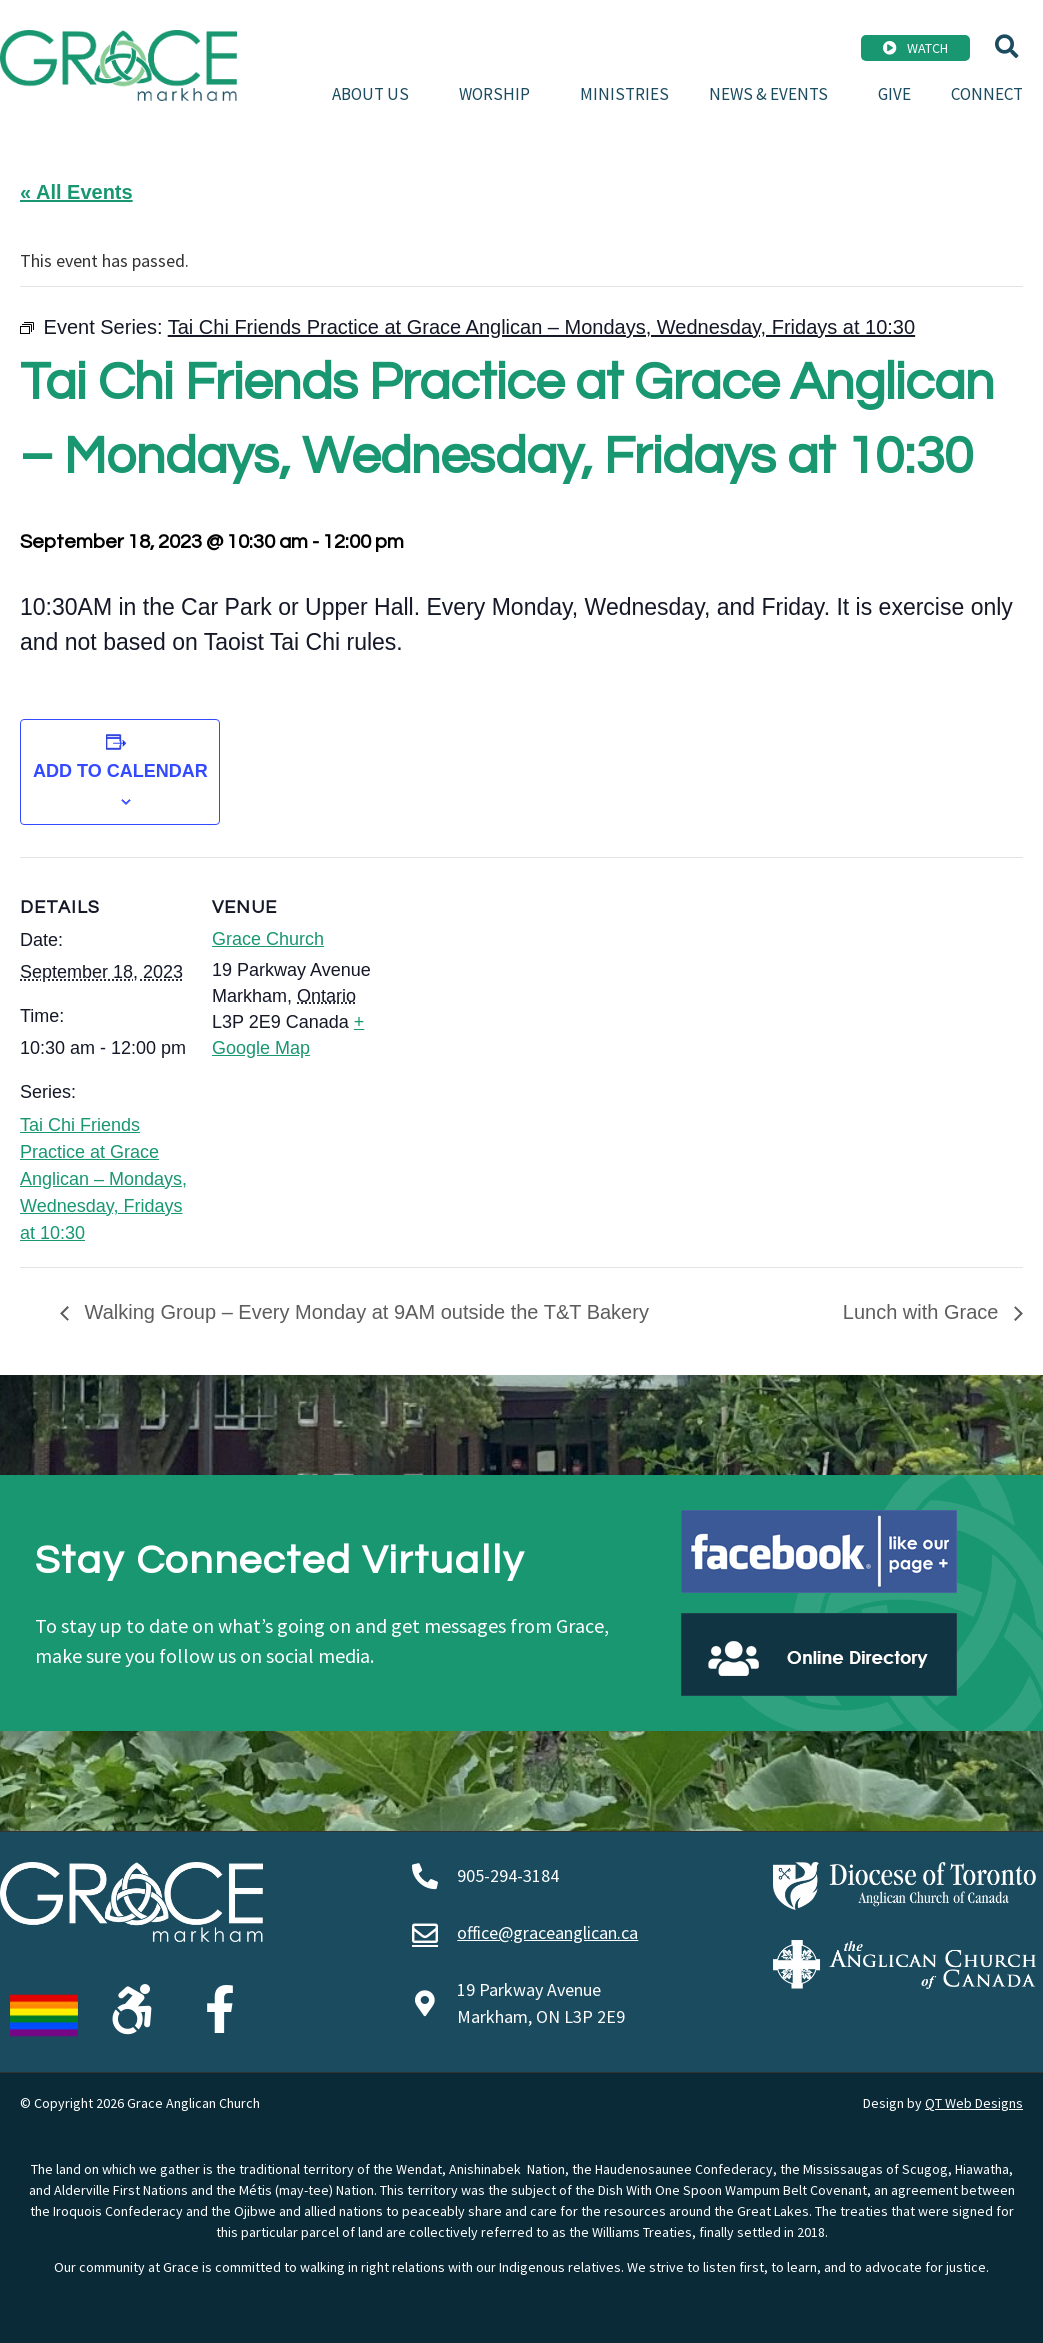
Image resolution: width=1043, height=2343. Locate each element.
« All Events (76, 192)
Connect (987, 94)
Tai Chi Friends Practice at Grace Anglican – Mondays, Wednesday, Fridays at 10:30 (103, 1179)
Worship (499, 94)
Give (894, 94)
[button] (1006, 46)
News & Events (773, 94)
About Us (375, 94)
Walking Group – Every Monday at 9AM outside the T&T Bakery (364, 1312)
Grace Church (268, 939)
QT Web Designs (974, 2103)
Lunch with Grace (923, 1312)
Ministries (624, 94)
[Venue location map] (509, 995)
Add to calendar (120, 771)
